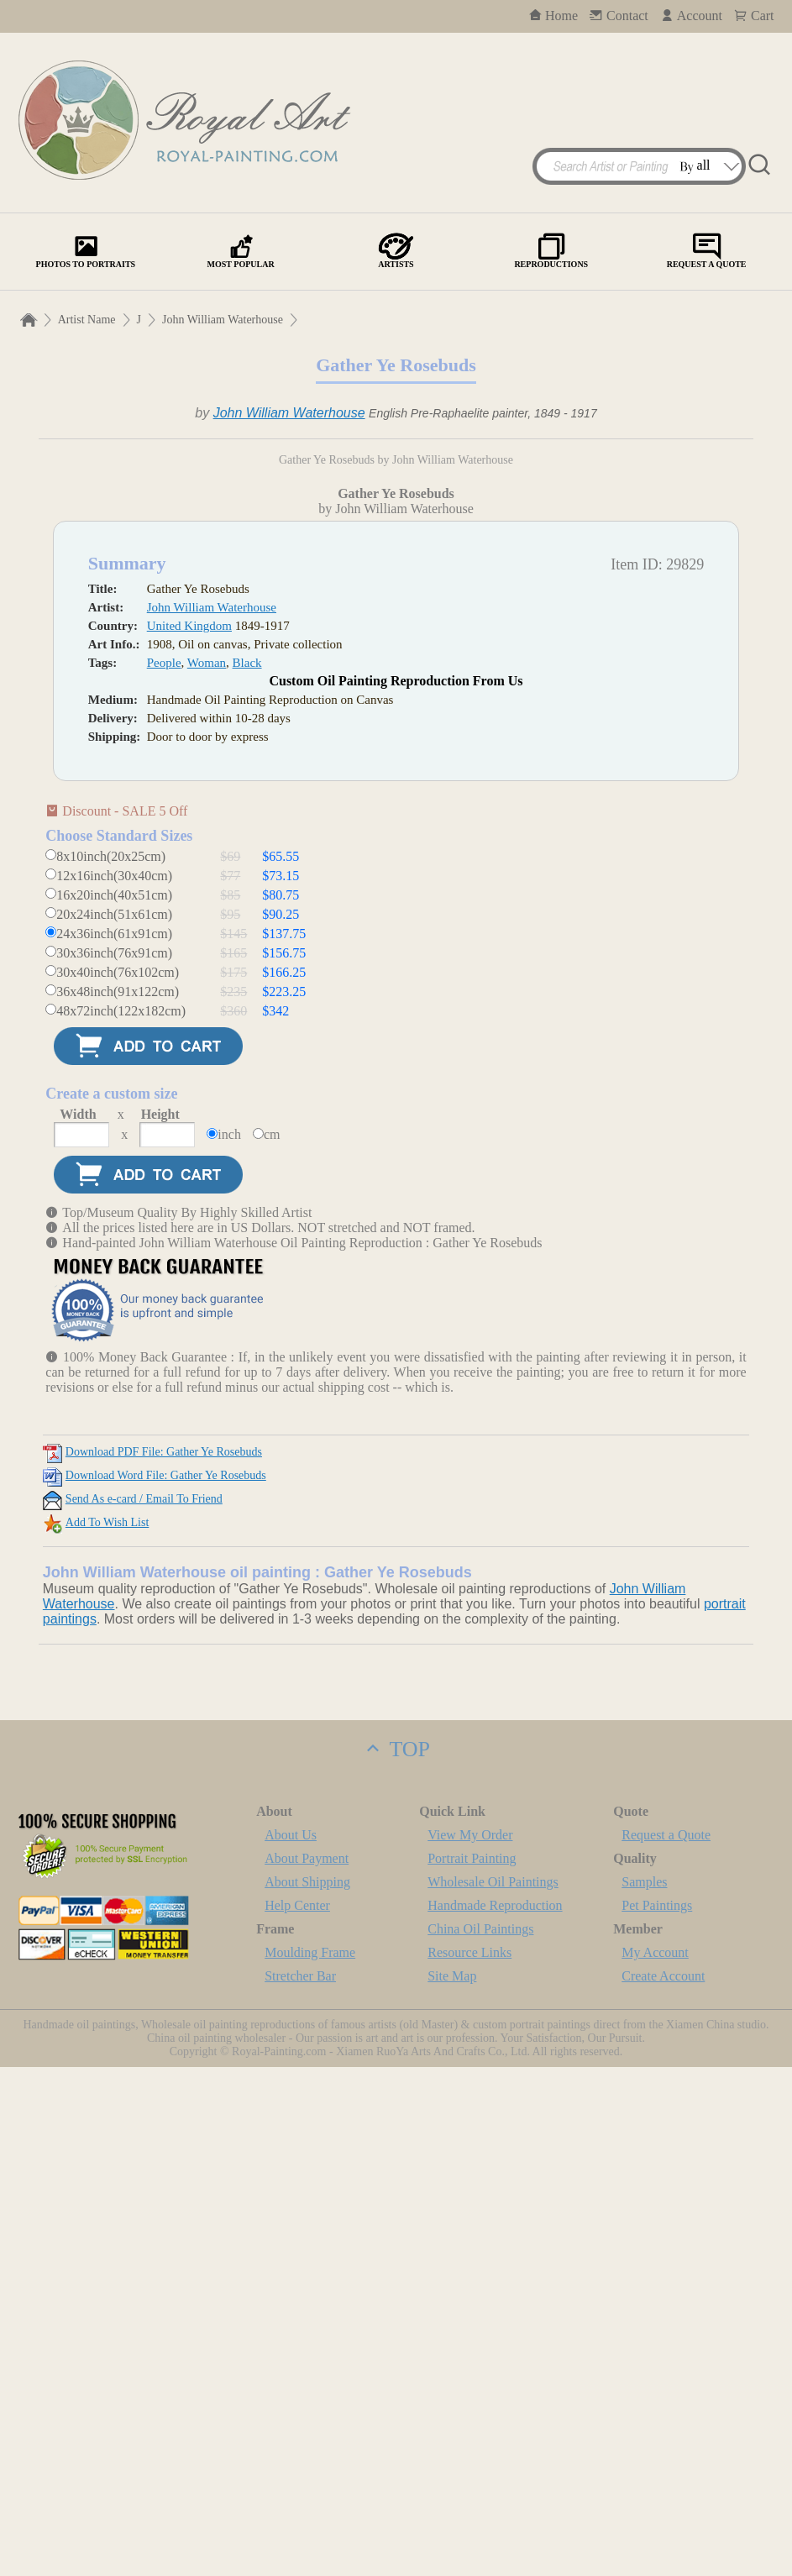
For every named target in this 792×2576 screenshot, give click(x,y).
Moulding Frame (310, 2461)
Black (247, 1171)
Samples (644, 2391)
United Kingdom (189, 1134)
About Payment (307, 2367)
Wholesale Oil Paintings (493, 2391)
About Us (291, 2344)
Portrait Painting (471, 2367)
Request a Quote (666, 2344)
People (164, 1171)
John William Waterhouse (222, 319)
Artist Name (87, 319)
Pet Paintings (657, 2414)
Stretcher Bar (300, 2485)
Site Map (451, 2485)
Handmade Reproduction (494, 2414)
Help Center (297, 2414)
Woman (206, 1171)
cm (272, 1643)
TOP (396, 2258)
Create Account (663, 2485)
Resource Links (469, 2461)
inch (229, 1643)
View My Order (469, 2344)
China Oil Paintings (480, 2438)
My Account (655, 2461)
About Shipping (307, 2391)
